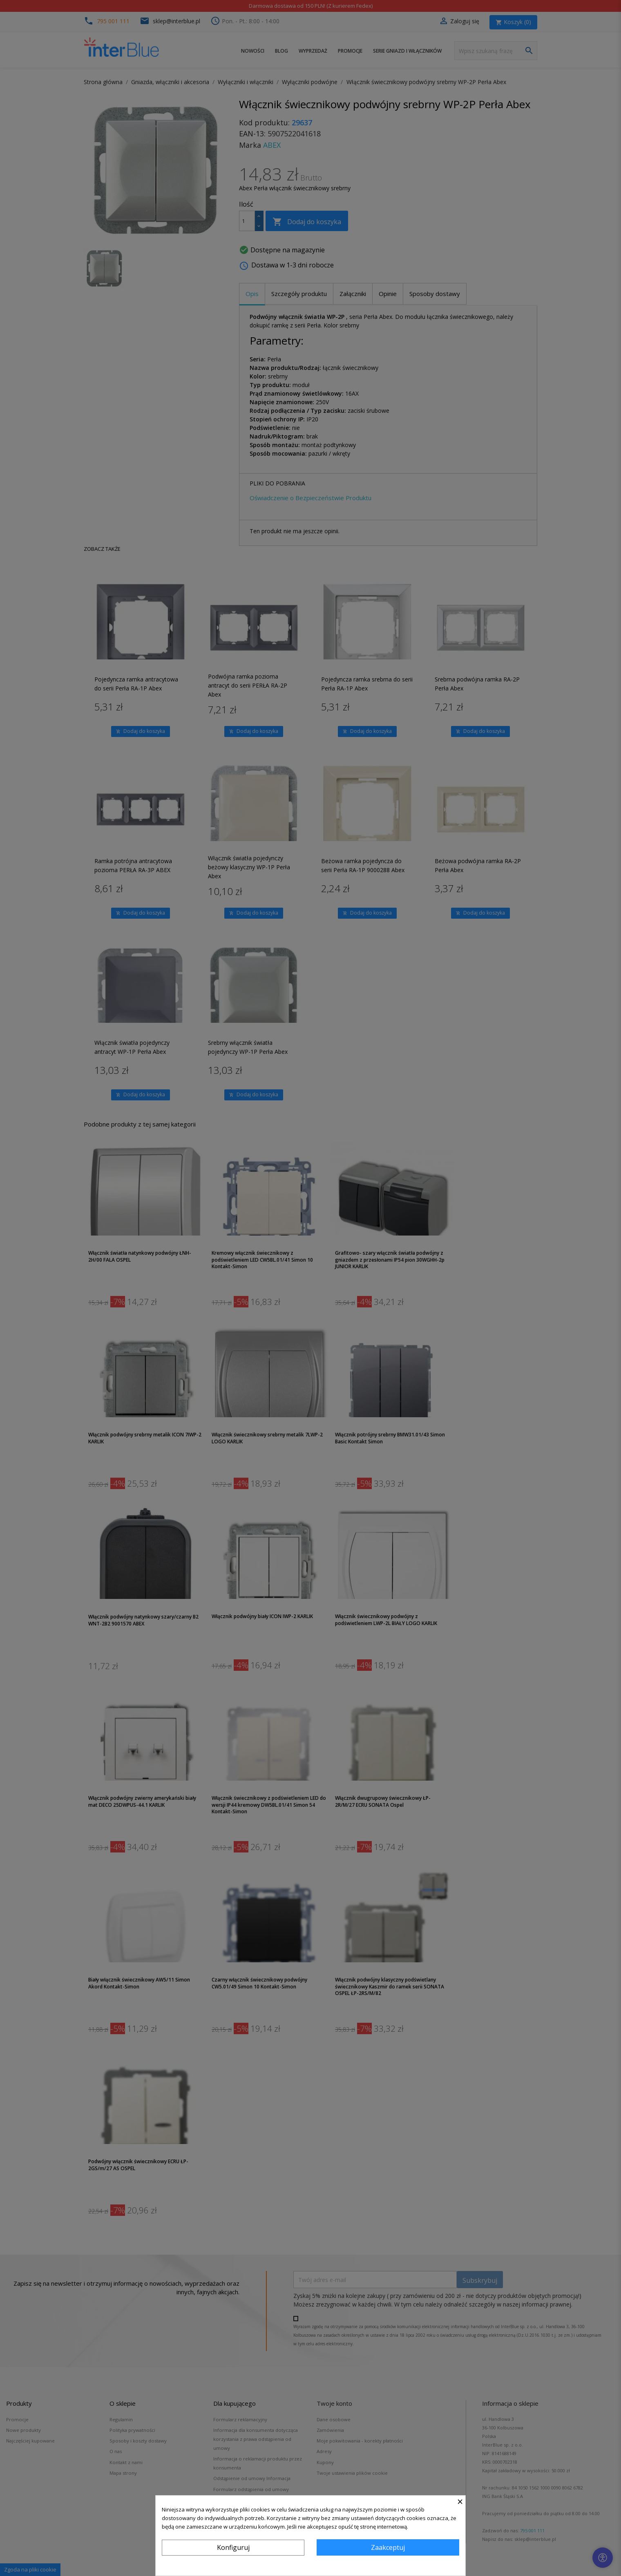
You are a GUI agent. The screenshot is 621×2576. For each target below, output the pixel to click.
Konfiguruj (233, 2547)
